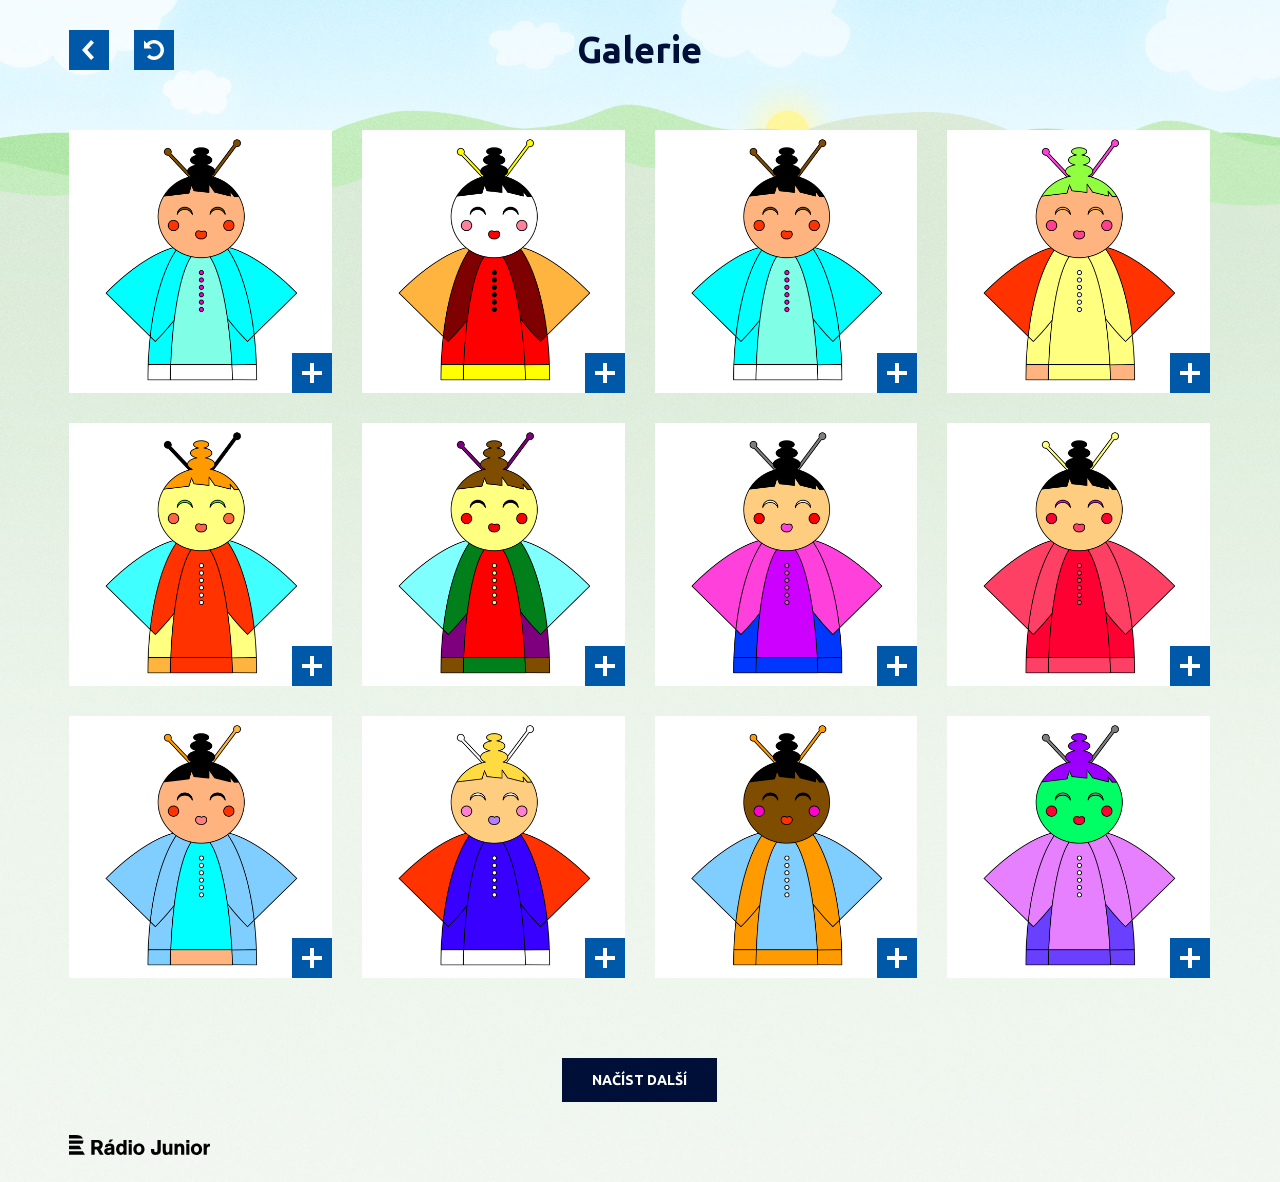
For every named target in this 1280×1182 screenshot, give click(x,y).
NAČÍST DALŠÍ (639, 1080)
